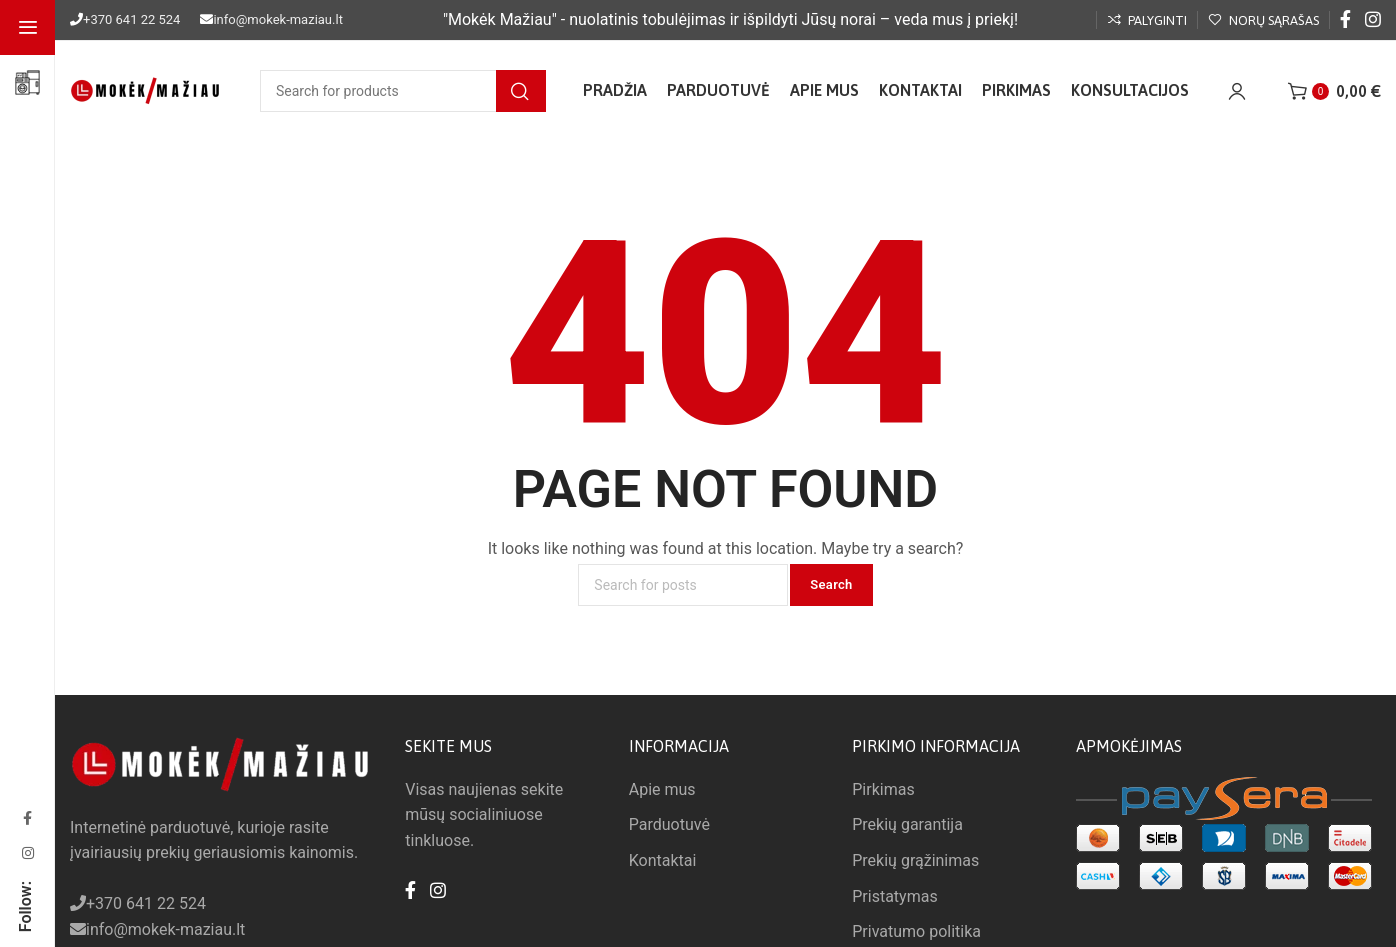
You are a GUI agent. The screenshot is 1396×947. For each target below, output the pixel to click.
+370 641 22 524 (131, 19)
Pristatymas (894, 896)
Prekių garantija (907, 824)
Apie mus (662, 789)
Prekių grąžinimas (915, 860)
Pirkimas (883, 789)
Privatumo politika (916, 931)
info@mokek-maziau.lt (277, 19)
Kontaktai (663, 860)
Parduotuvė (669, 824)
